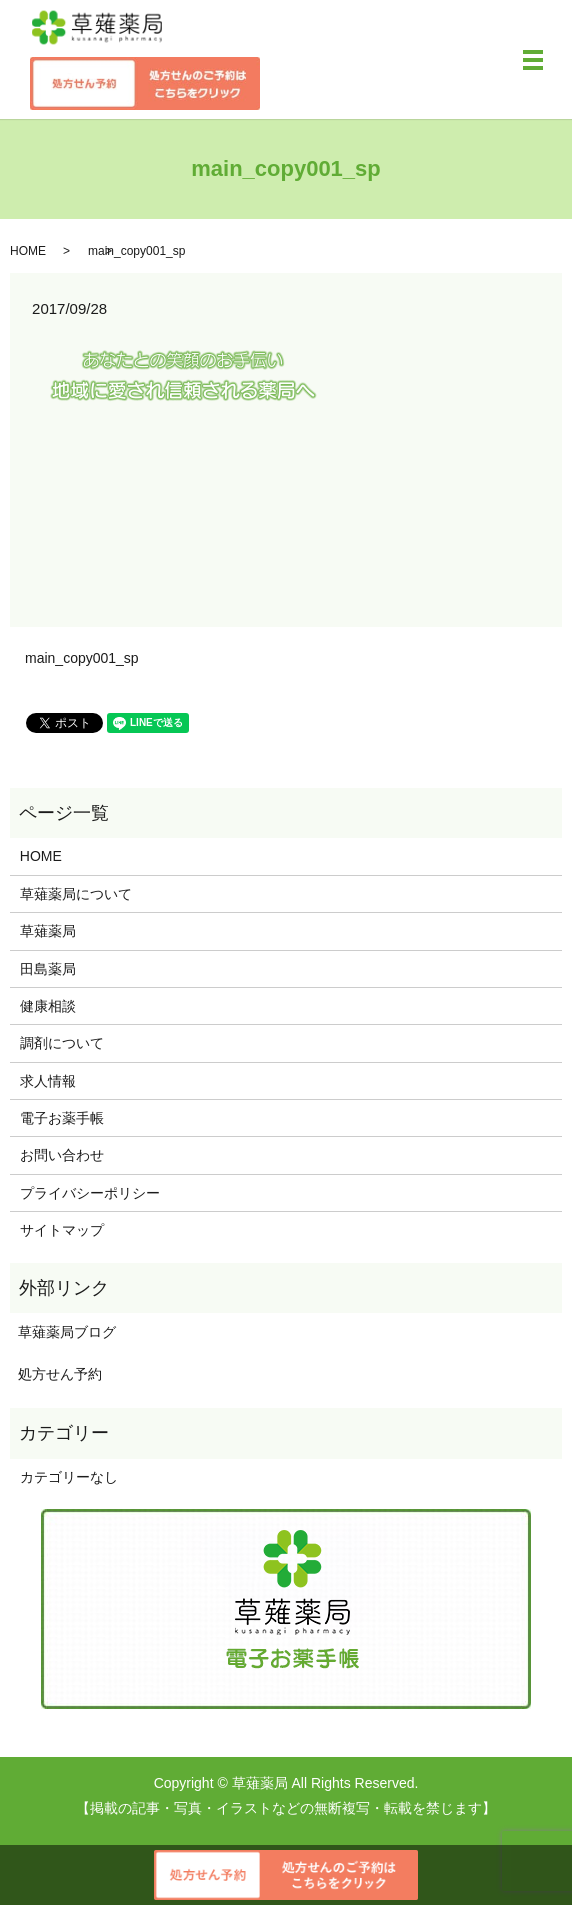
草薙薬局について (76, 894)
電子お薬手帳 (62, 1118)
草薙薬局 (48, 931)
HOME (28, 251)
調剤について (62, 1043)
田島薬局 (48, 969)
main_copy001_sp (82, 658)
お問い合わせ (62, 1155)
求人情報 (48, 1081)
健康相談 (48, 1006)
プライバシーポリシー (90, 1193)
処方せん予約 (56, 1374)
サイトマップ (62, 1230)
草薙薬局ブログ (63, 1332)
